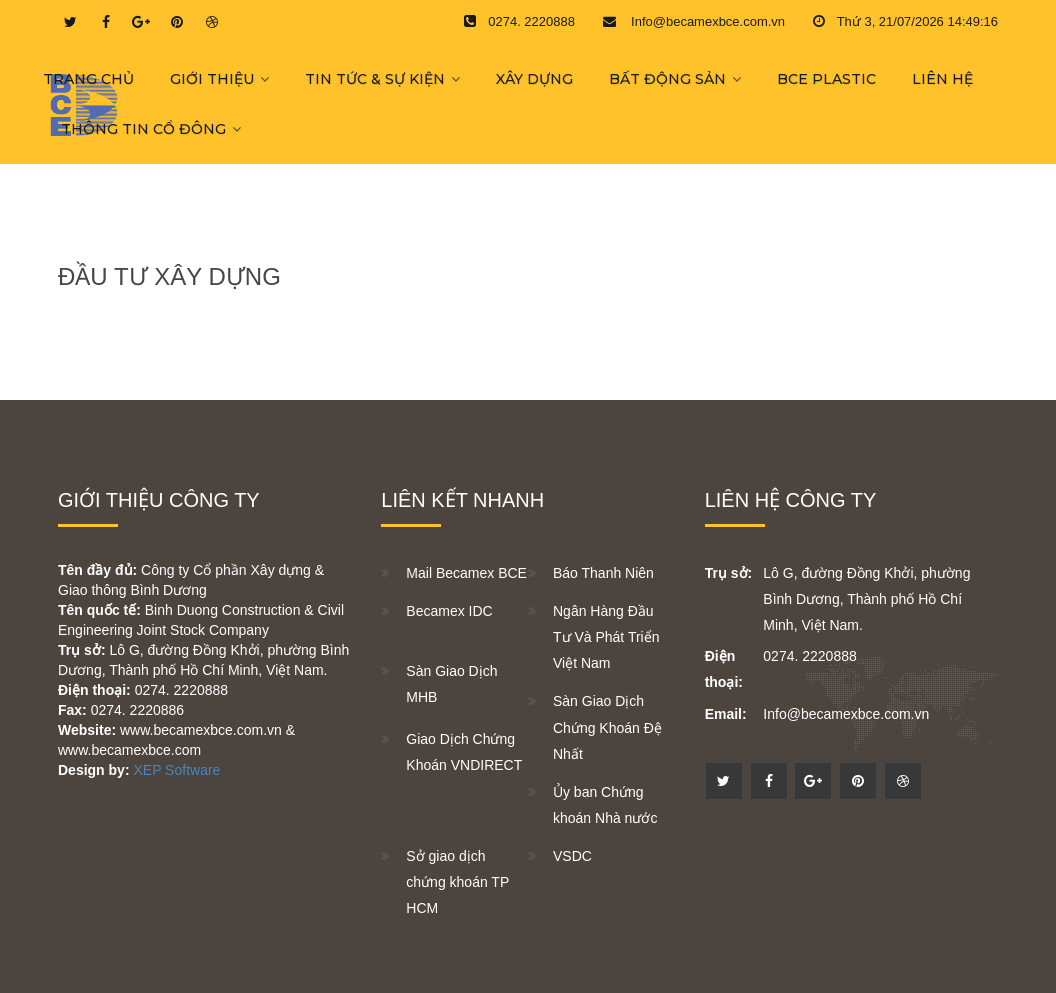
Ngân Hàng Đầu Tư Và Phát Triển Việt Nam (606, 637)
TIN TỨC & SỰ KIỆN (375, 79)
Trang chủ (88, 79)
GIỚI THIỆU (212, 79)
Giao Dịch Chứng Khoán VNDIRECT (464, 752)
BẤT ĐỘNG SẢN (667, 79)
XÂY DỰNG (534, 79)
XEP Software (176, 770)
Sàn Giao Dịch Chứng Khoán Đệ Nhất (607, 727)
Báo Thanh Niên (603, 573)
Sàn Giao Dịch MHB (451, 684)
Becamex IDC (449, 611)
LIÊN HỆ (942, 79)
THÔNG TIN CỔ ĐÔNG (143, 129)
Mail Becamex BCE (466, 573)
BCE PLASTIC (826, 79)
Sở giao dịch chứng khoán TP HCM (457, 882)
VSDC (572, 856)
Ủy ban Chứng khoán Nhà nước (605, 805)
